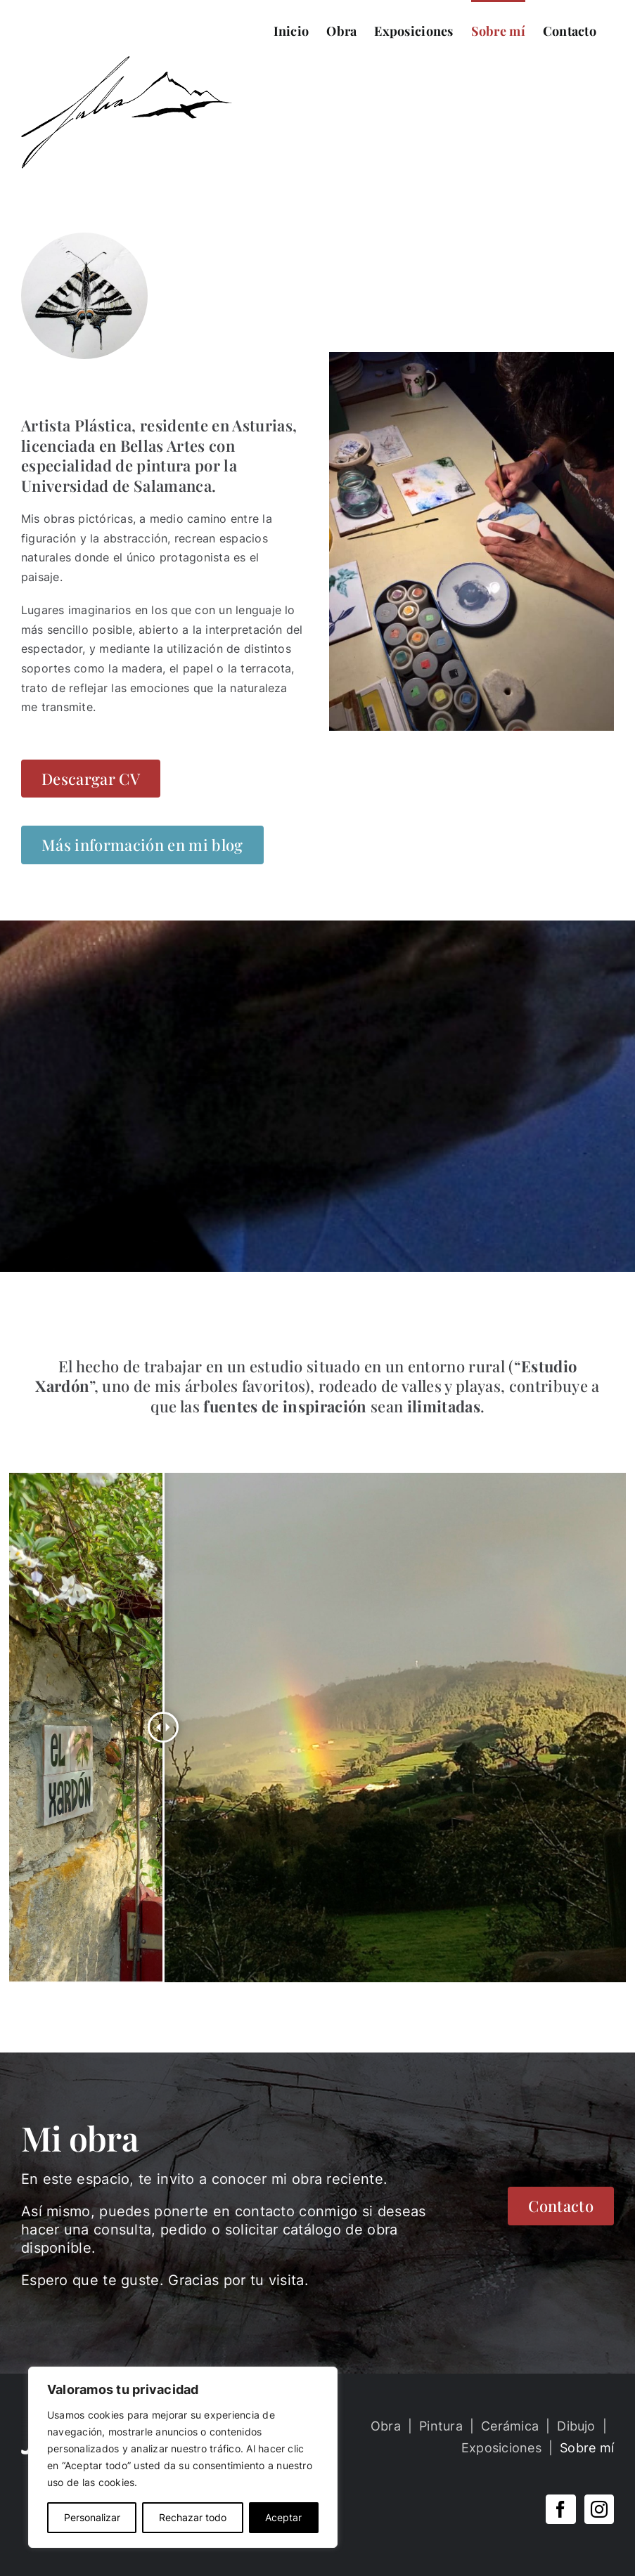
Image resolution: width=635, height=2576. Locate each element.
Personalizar (92, 2517)
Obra (386, 2426)
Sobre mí (587, 2447)
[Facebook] (560, 2509)
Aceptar (283, 2517)
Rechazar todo (192, 2517)
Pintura (441, 2426)
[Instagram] (599, 2509)
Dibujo (576, 2426)
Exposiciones (501, 2447)
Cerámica (510, 2426)
